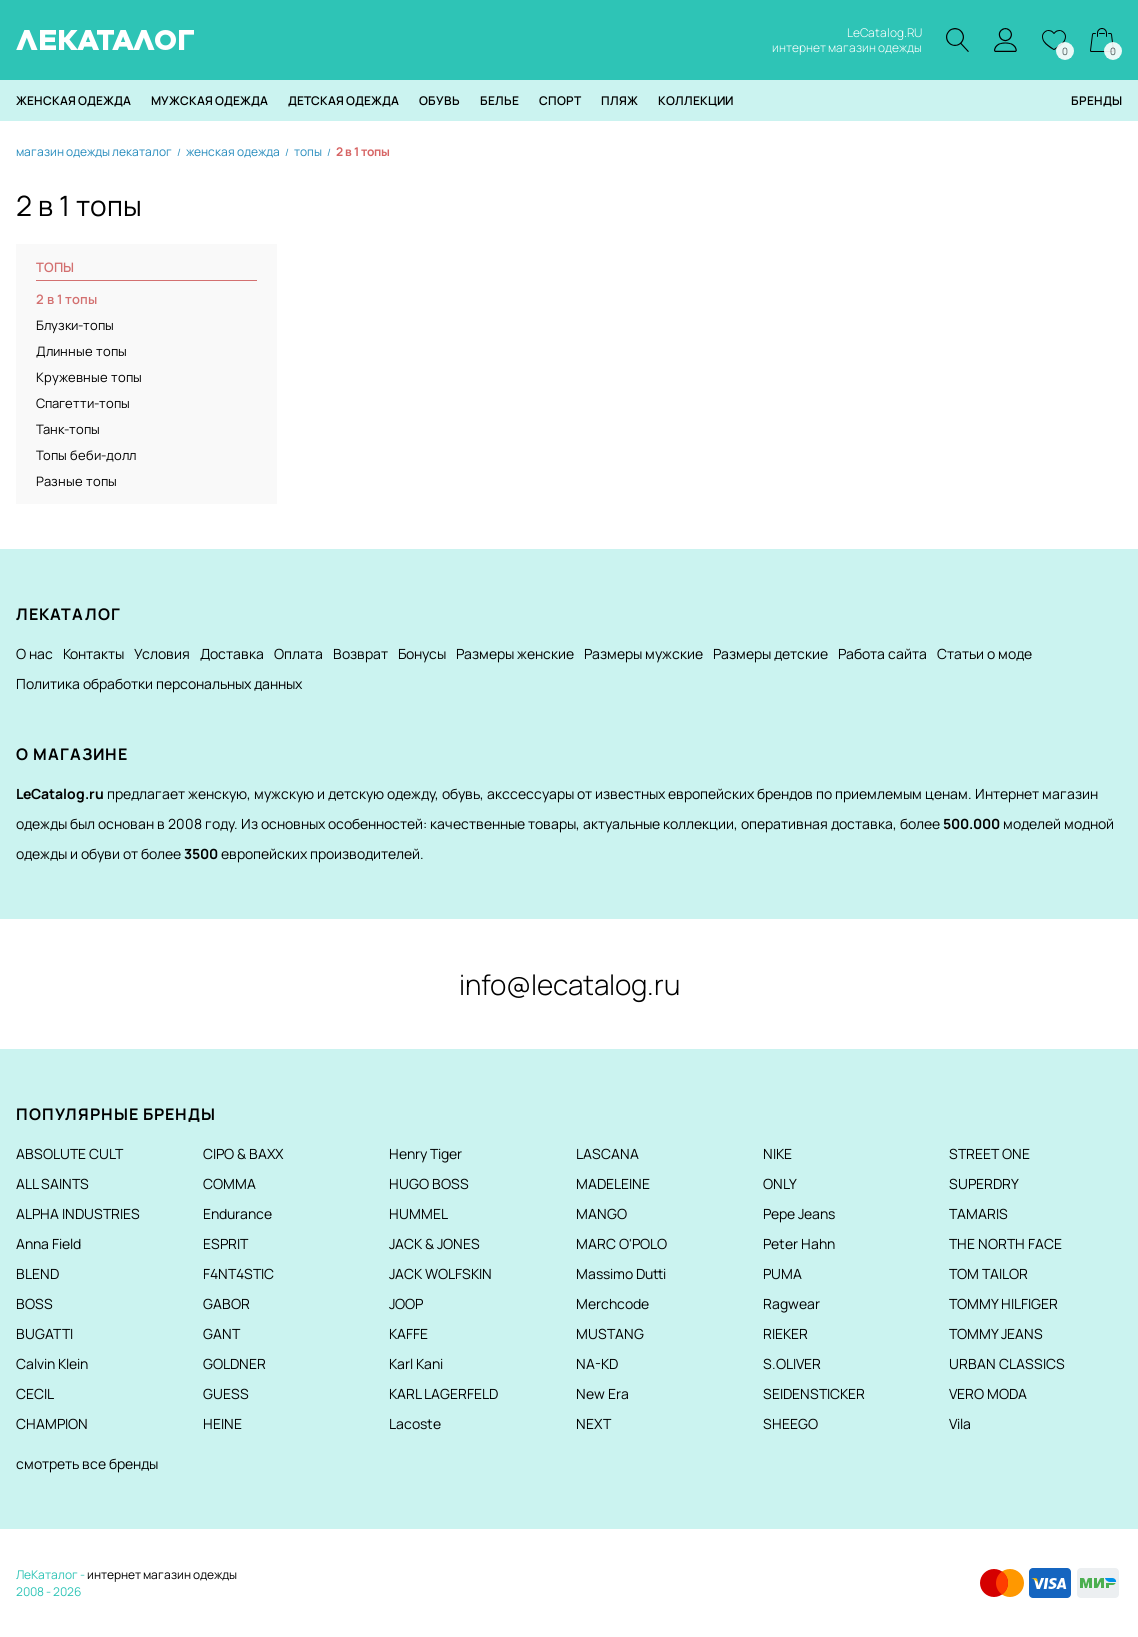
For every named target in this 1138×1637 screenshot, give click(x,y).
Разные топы (76, 481)
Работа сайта (882, 653)
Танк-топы (68, 429)
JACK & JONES (434, 1243)
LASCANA (607, 1153)
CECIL (35, 1393)
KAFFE (408, 1333)
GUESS (226, 1393)
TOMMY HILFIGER (1003, 1303)
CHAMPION (52, 1423)
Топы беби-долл (86, 455)
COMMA (229, 1183)
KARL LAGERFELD (443, 1393)
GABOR (226, 1303)
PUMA (782, 1273)
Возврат (360, 653)
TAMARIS (978, 1213)
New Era (602, 1393)
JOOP (406, 1303)
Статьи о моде (984, 653)
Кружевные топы (89, 377)
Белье (499, 100)
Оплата (298, 653)
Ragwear (791, 1303)
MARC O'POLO (621, 1243)
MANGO (601, 1213)
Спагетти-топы (83, 403)
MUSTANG (610, 1333)
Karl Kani (416, 1363)
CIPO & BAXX (243, 1153)
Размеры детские (770, 653)
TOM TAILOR (988, 1273)
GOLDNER (234, 1363)
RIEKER (785, 1333)
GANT (221, 1333)
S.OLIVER (792, 1363)
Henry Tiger (425, 1153)
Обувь (439, 100)
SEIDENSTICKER (814, 1393)
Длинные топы (81, 351)
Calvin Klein (52, 1363)
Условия (162, 653)
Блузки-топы (75, 325)
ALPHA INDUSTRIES (78, 1213)
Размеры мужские (643, 653)
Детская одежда (343, 100)
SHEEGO (790, 1423)
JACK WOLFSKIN (440, 1273)
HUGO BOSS (429, 1183)
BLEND (37, 1273)
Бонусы (422, 653)
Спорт (560, 100)
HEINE (222, 1423)
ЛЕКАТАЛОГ (105, 40)
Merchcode (612, 1303)
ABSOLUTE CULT (69, 1153)
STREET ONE (989, 1153)
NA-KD (597, 1363)
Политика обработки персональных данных (159, 683)
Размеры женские (515, 653)
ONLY (780, 1183)
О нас (34, 653)
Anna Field (48, 1243)
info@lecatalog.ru (569, 984)
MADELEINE (613, 1183)
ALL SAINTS (52, 1183)
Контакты (93, 653)
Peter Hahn (799, 1243)
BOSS (34, 1303)
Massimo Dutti (621, 1273)
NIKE (777, 1153)
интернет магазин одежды (162, 1574)
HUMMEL (418, 1213)
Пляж (619, 100)
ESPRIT (225, 1243)
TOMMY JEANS (996, 1333)
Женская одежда (73, 100)
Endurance (237, 1213)
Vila (960, 1423)
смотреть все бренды (87, 1463)
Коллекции (695, 100)
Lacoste (415, 1423)
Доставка (232, 653)
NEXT (593, 1423)
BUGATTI (44, 1333)
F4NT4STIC (238, 1273)
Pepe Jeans (799, 1213)
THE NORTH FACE (1005, 1243)
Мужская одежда (209, 100)
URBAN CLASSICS (1007, 1363)
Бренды (1096, 100)
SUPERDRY (984, 1183)
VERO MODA (988, 1393)
